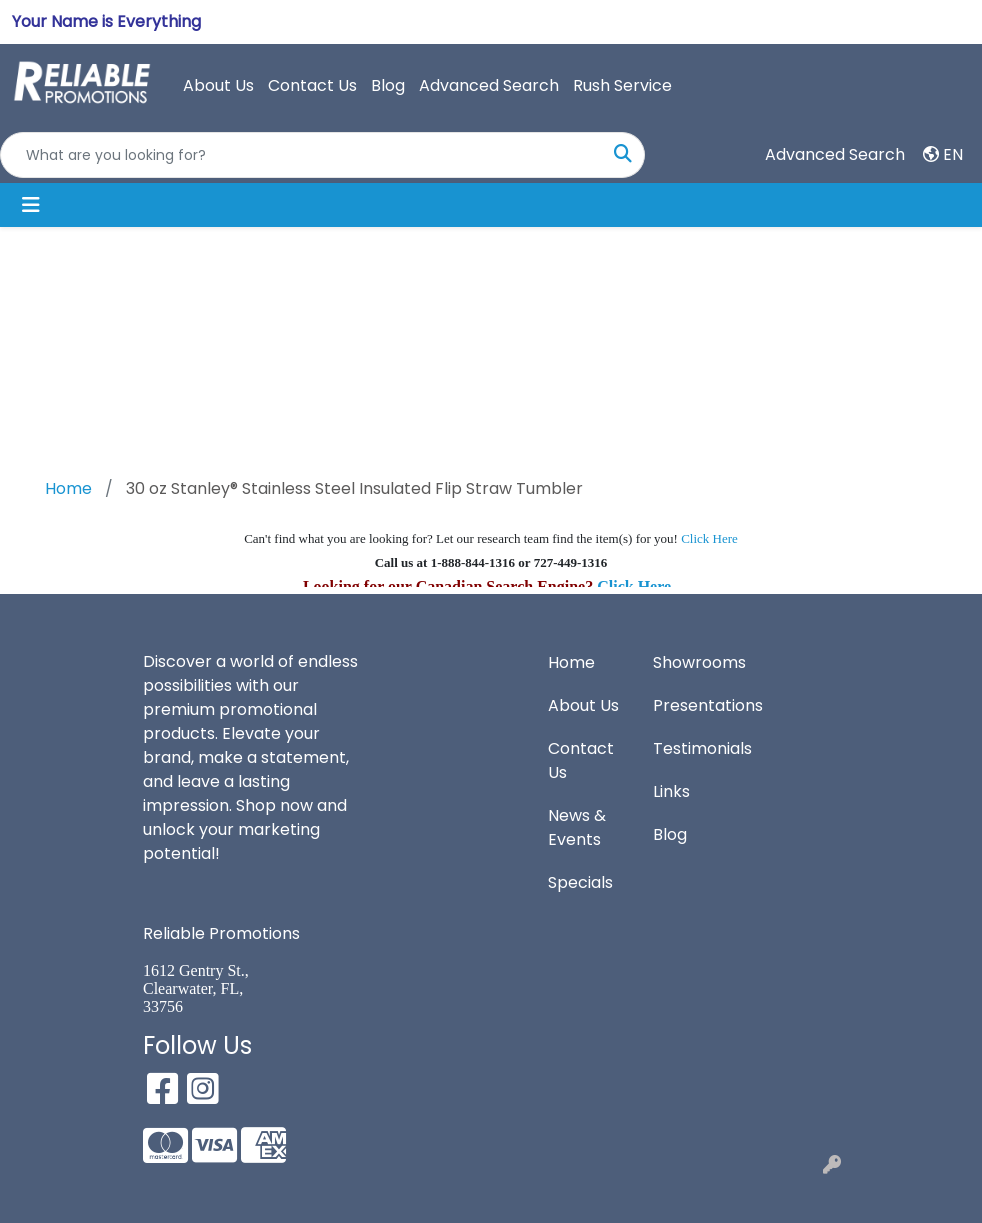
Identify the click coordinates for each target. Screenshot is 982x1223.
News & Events (577, 827)
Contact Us (312, 85)
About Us (218, 85)
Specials (580, 882)
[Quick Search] (301, 155)
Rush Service (622, 85)
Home (571, 662)
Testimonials (693, 748)
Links (671, 791)
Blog (388, 85)
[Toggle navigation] (31, 205)
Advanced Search (489, 85)
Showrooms (693, 662)
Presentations (693, 705)
